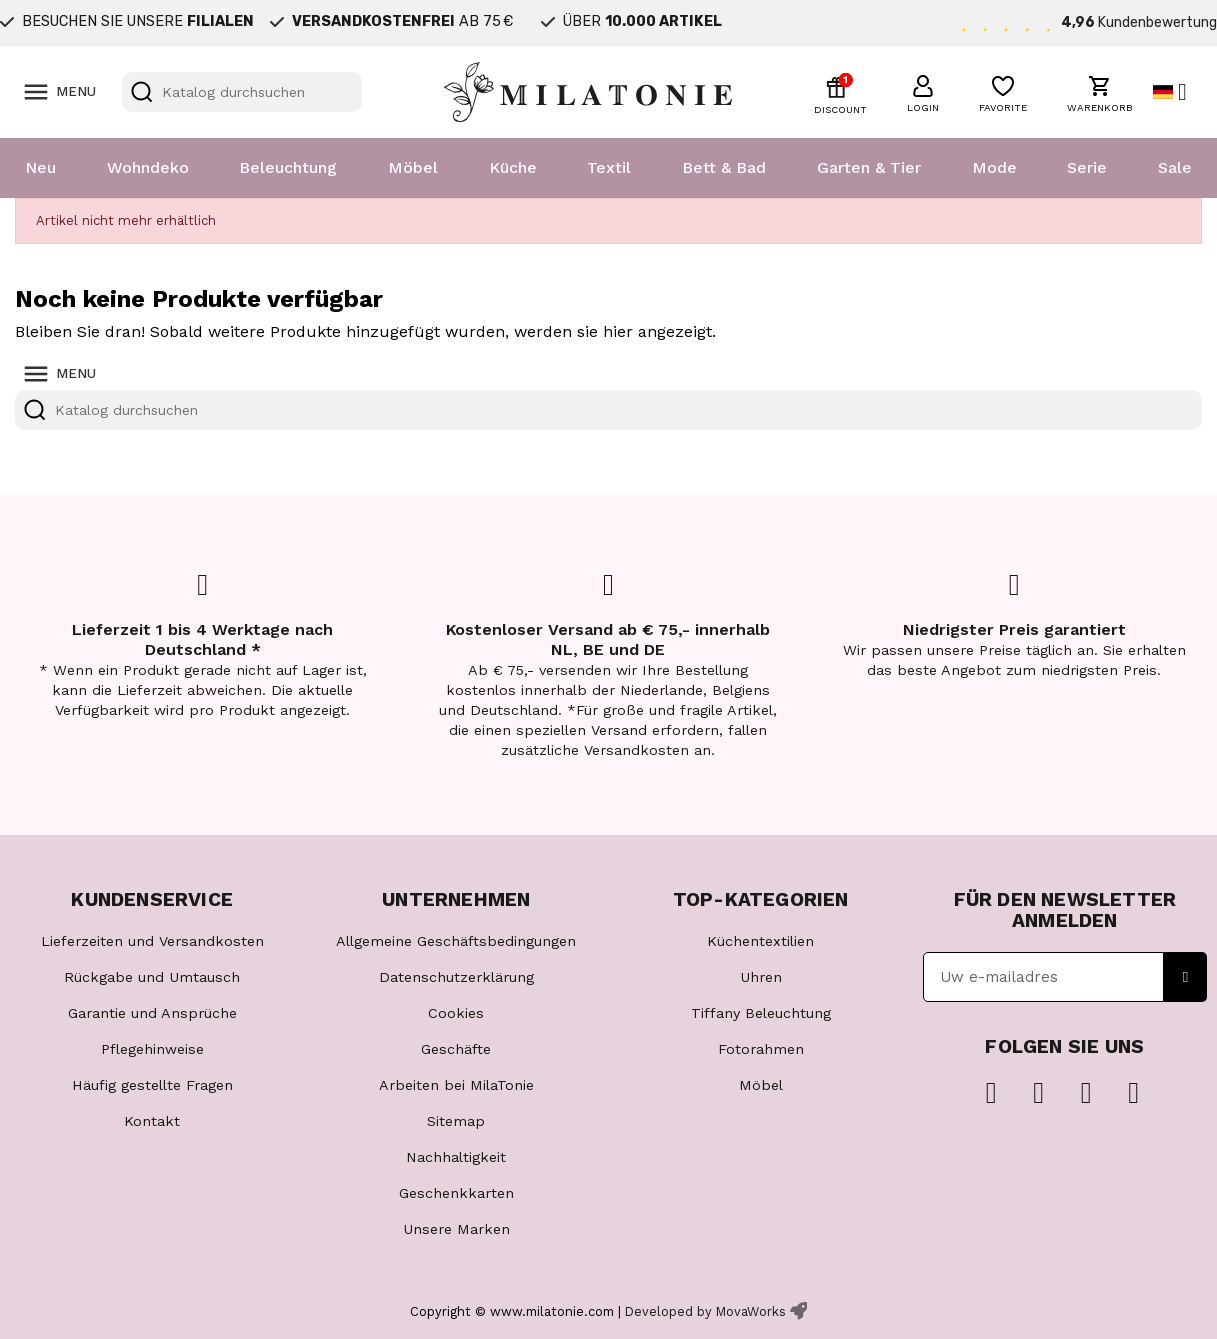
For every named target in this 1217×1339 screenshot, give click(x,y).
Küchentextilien (760, 941)
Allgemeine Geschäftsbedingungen (456, 941)
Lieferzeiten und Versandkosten (152, 941)
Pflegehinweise (152, 1049)
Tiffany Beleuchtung (761, 1013)
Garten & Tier (869, 167)
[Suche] (242, 92)
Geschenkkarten (456, 1193)
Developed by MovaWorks (705, 1311)
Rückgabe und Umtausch (152, 977)
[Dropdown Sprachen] (1177, 92)
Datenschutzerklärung (456, 977)
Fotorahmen (761, 1049)
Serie (1087, 167)
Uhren (761, 977)
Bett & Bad (724, 167)
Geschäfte (456, 1049)
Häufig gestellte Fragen (152, 1085)
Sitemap (456, 1121)
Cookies (456, 1013)
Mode (994, 167)
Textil (609, 167)
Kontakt (152, 1121)
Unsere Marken (456, 1229)
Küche (513, 167)
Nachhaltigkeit (456, 1157)
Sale (1175, 167)
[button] (923, 91)
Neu (40, 167)
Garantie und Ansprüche (152, 1013)
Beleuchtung (288, 167)
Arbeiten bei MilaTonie (456, 1085)
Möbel (413, 167)
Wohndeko (148, 167)
